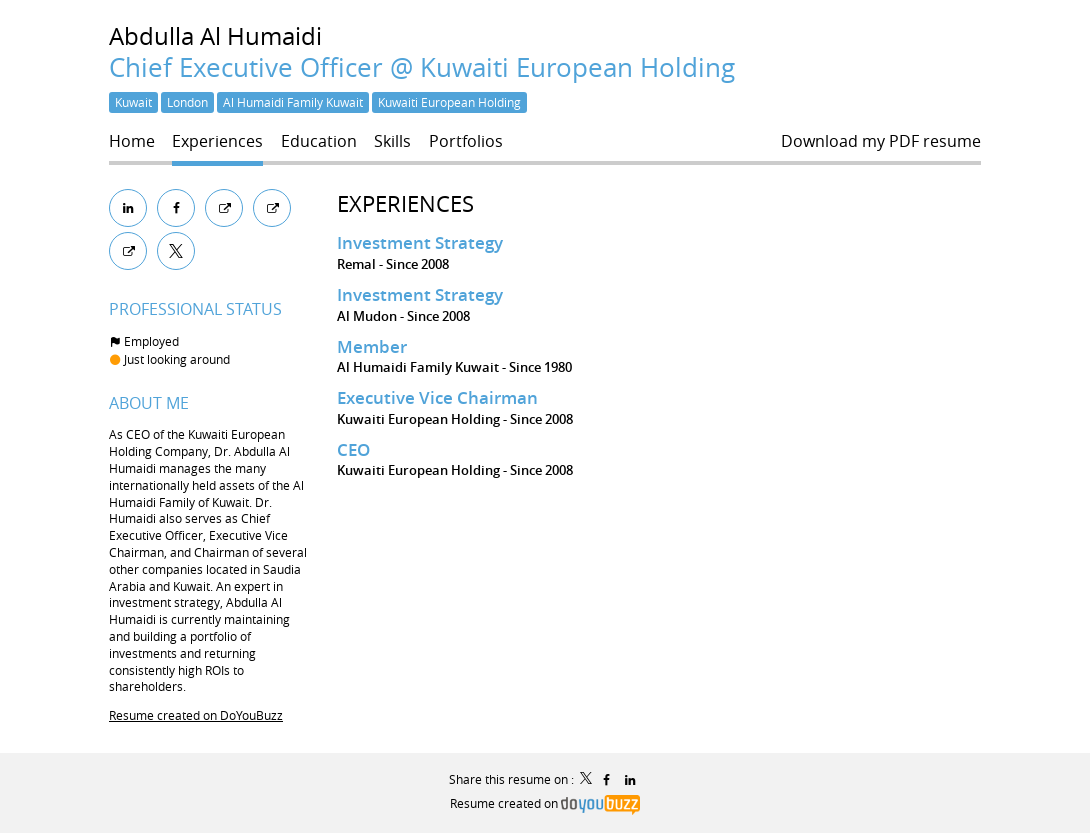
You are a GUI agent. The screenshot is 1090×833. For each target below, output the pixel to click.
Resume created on (545, 803)
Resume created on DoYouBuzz (196, 715)
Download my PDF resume (881, 141)
